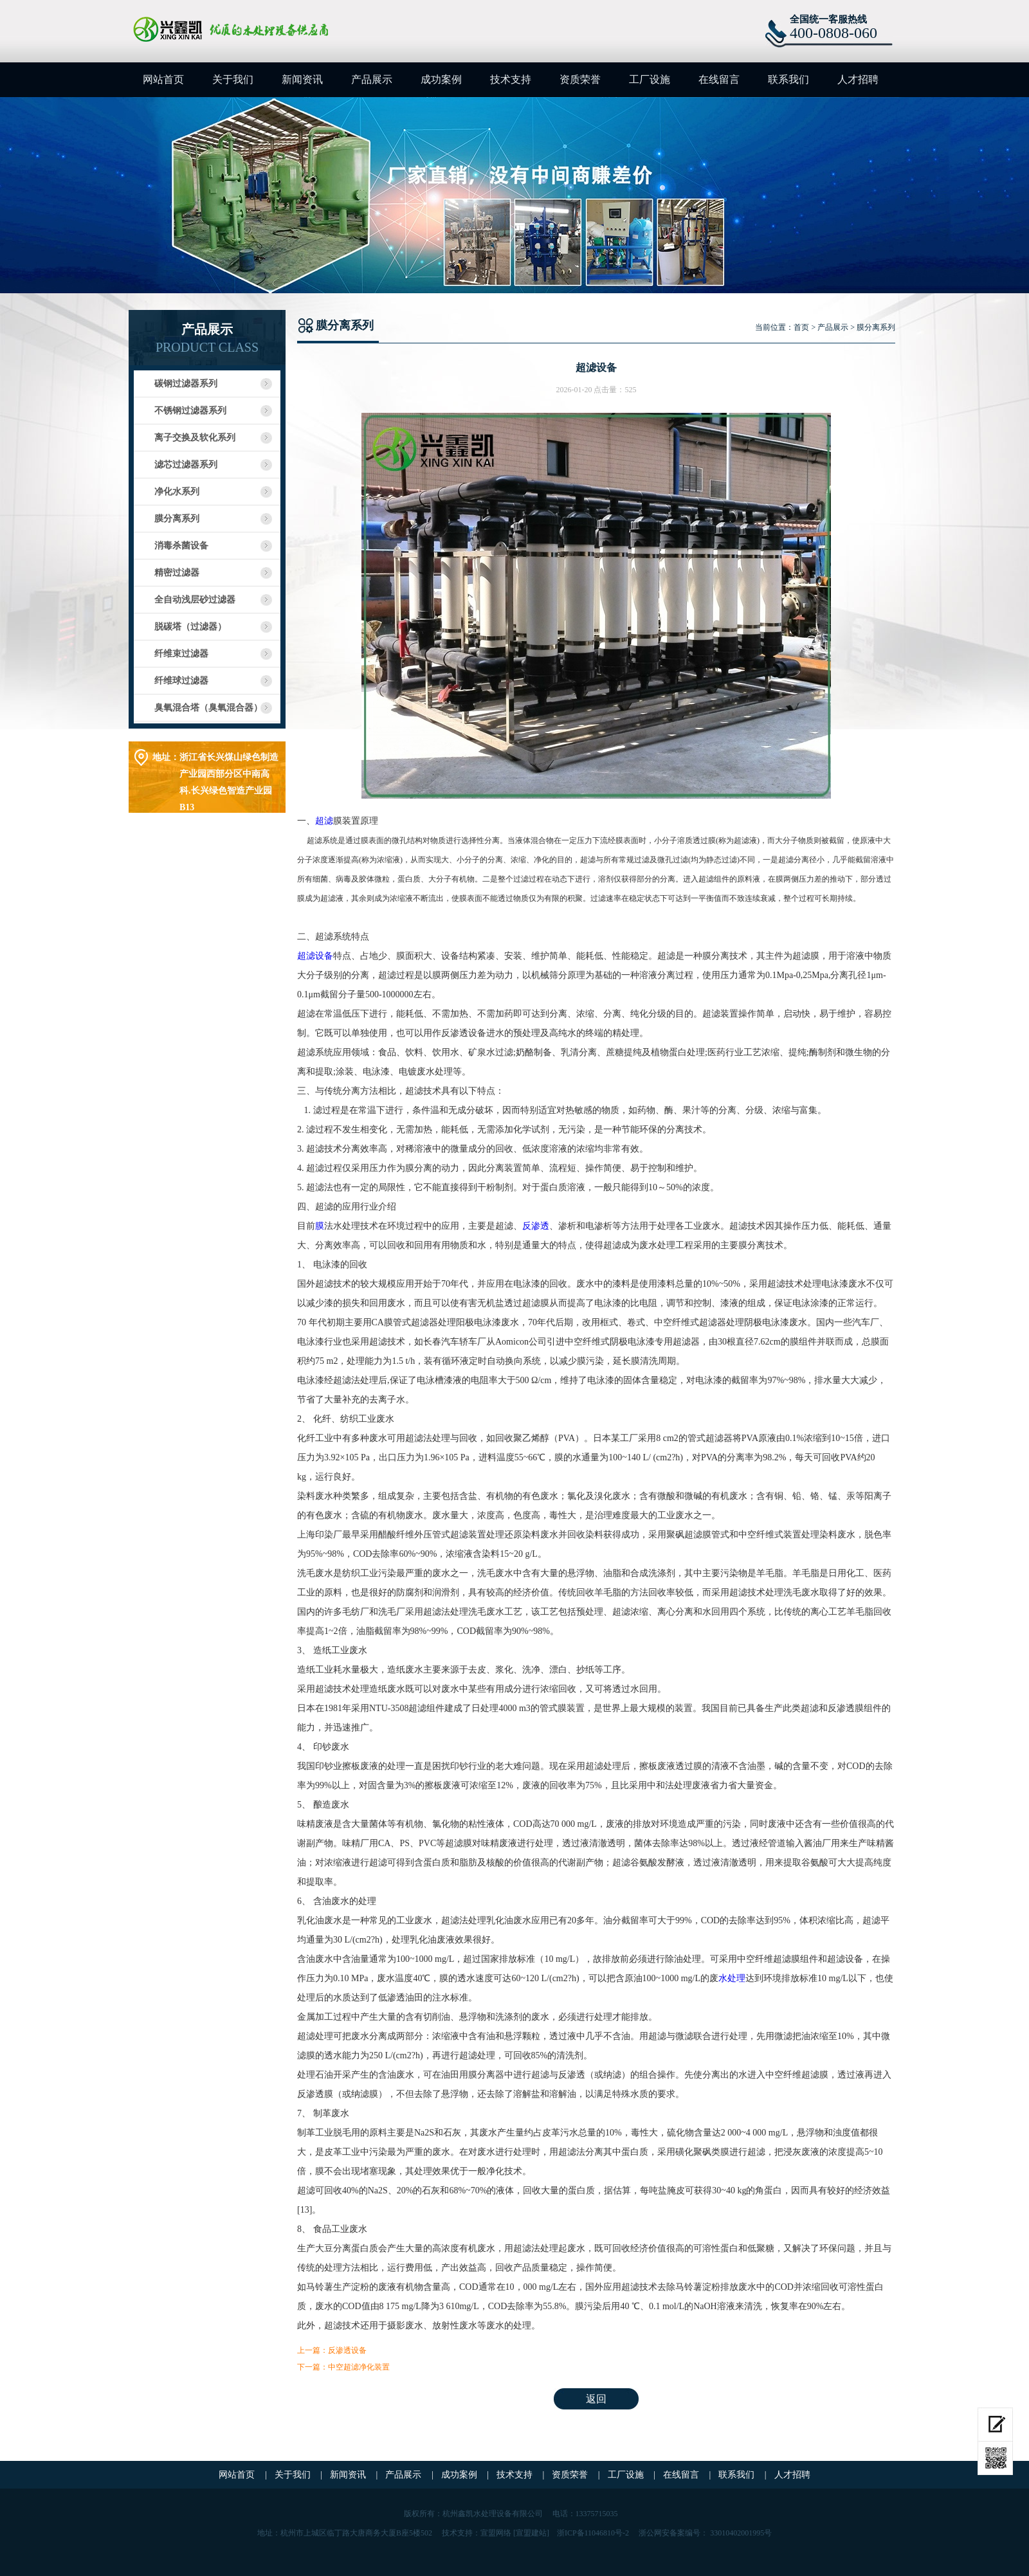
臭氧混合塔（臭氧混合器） (208, 707)
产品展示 (371, 79)
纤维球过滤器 (181, 680)
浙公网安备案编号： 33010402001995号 (705, 2532)
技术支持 (510, 79)
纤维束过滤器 (181, 653)
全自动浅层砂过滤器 (194, 599)
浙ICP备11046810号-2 (593, 2532)
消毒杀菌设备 (181, 545)
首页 (801, 327)
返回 (596, 2398)
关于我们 (232, 79)
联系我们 (788, 79)
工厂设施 (649, 79)
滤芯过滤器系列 (185, 464)
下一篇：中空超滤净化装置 (343, 2367)
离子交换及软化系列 (194, 437)
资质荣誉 (580, 79)
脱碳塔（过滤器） (190, 626)
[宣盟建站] (531, 2532)
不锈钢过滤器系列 (190, 410)
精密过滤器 (176, 572)
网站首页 (163, 79)
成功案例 (441, 79)
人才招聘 (858, 79)
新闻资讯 (302, 79)
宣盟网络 (495, 2532)
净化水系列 (176, 491)
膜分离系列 (176, 518)
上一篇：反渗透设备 (332, 2350)
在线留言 (719, 79)
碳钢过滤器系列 (185, 383)
